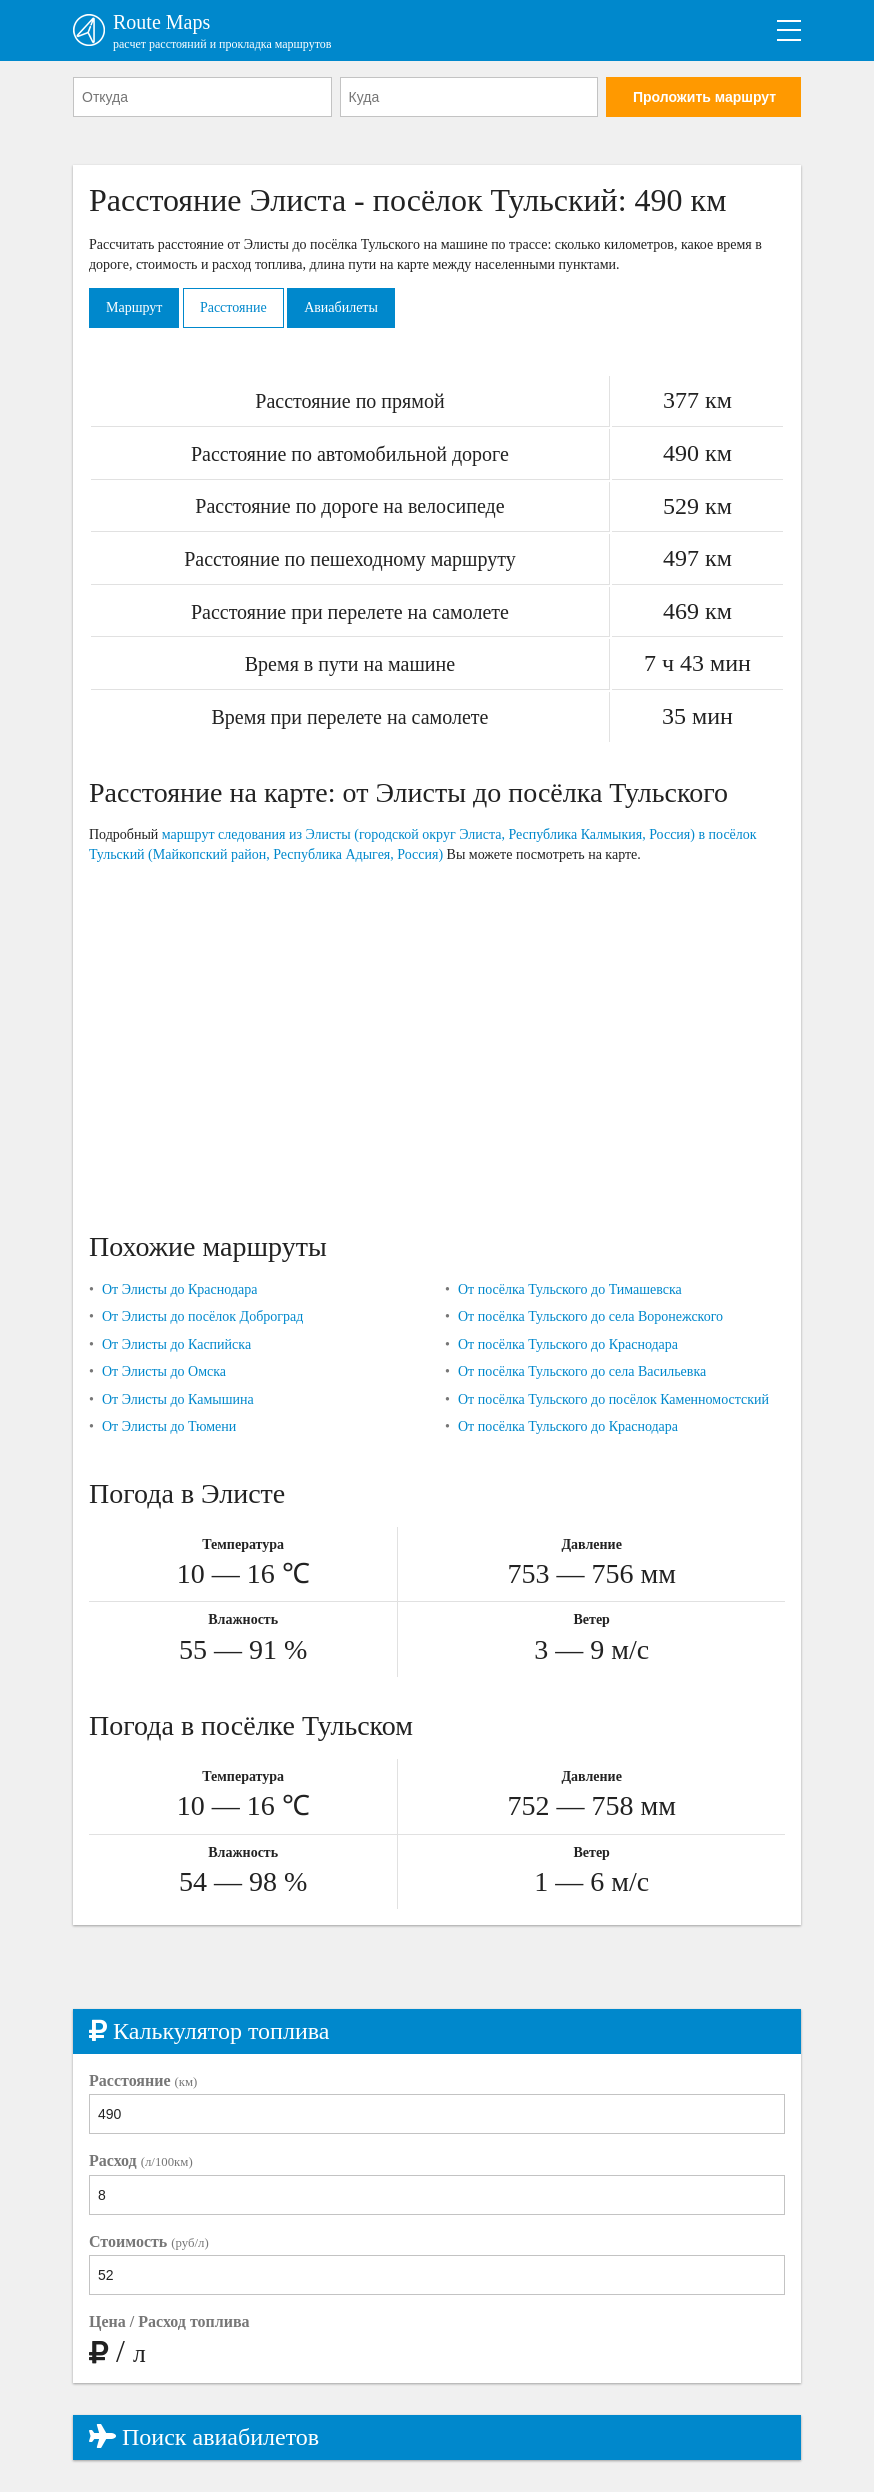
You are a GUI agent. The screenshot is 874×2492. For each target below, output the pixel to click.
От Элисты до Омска (164, 1371)
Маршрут (134, 307)
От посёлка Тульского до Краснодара (568, 1344)
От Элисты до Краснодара (180, 1289)
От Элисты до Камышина (178, 1399)
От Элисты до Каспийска (176, 1344)
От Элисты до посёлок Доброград (202, 1316)
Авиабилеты (341, 307)
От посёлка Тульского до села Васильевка (582, 1371)
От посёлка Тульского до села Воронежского (590, 1316)
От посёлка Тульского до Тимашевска (570, 1289)
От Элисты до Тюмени (169, 1426)
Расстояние (233, 307)
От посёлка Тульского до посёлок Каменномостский (613, 1399)
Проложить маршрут (704, 97)
